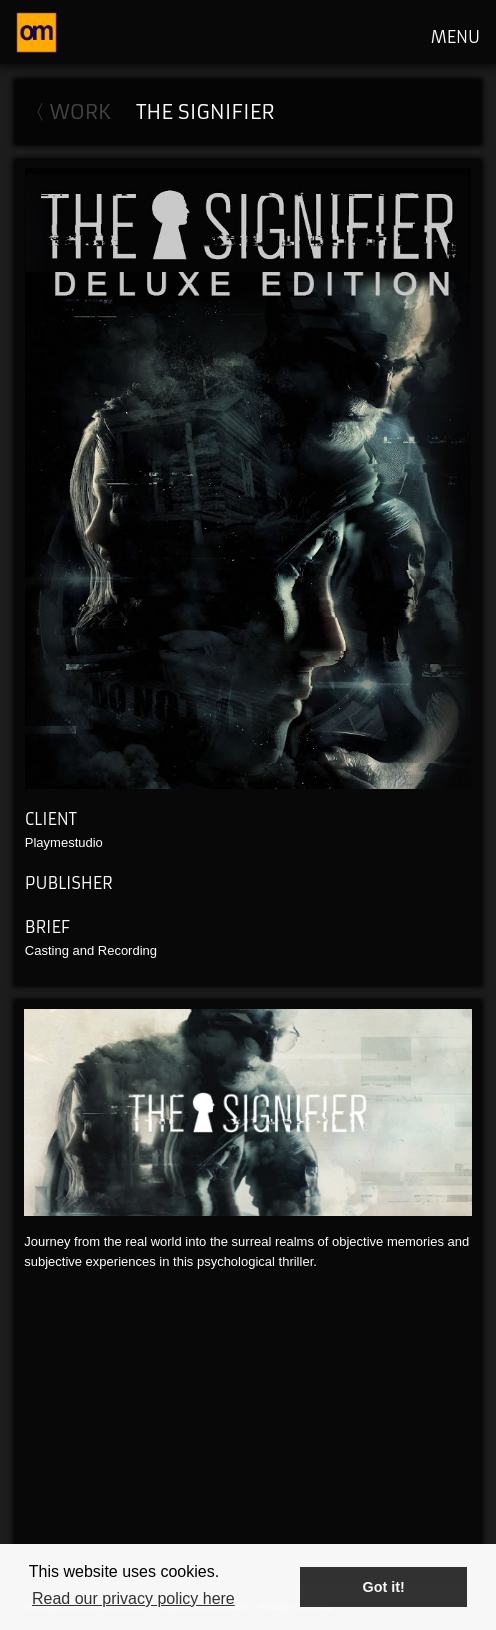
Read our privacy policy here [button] (133, 1598)
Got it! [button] (384, 1587)
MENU (455, 37)
